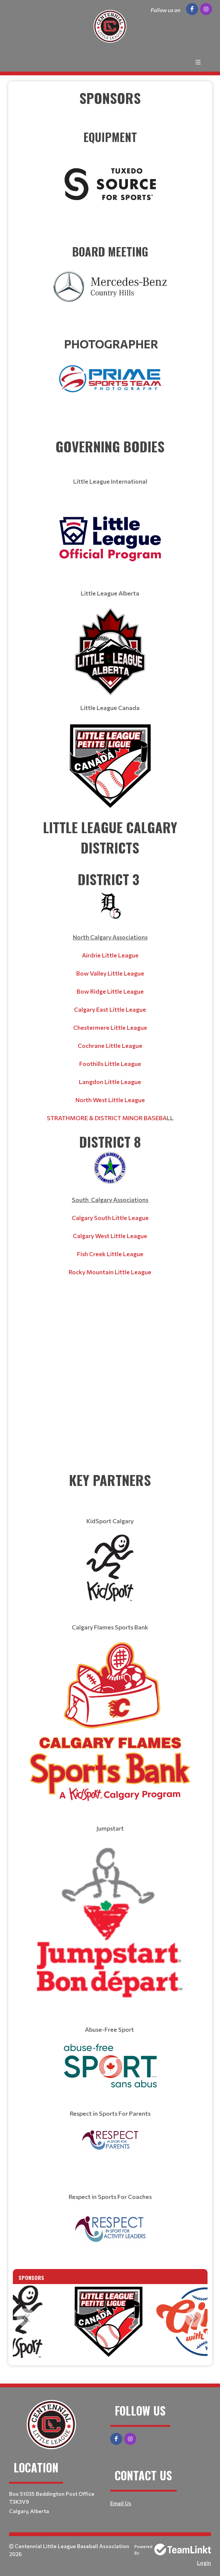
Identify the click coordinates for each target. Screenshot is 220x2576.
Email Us (120, 2503)
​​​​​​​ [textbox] (110, 169)
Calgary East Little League (110, 1009)
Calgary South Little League (110, 1217)
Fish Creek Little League (110, 1253)
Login (204, 2562)
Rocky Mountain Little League (110, 1271)
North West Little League (110, 1099)
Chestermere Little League (110, 1027)
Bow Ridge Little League (110, 991)
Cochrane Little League (110, 1045)
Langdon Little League (110, 1081)
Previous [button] (26, 2317)
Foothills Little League (110, 1063)
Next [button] (194, 2317)
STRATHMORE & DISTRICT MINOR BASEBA (107, 1117)
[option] (110, 2321)
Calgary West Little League (110, 1235)
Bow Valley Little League (110, 973)
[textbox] (110, 108)
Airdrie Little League (110, 955)
